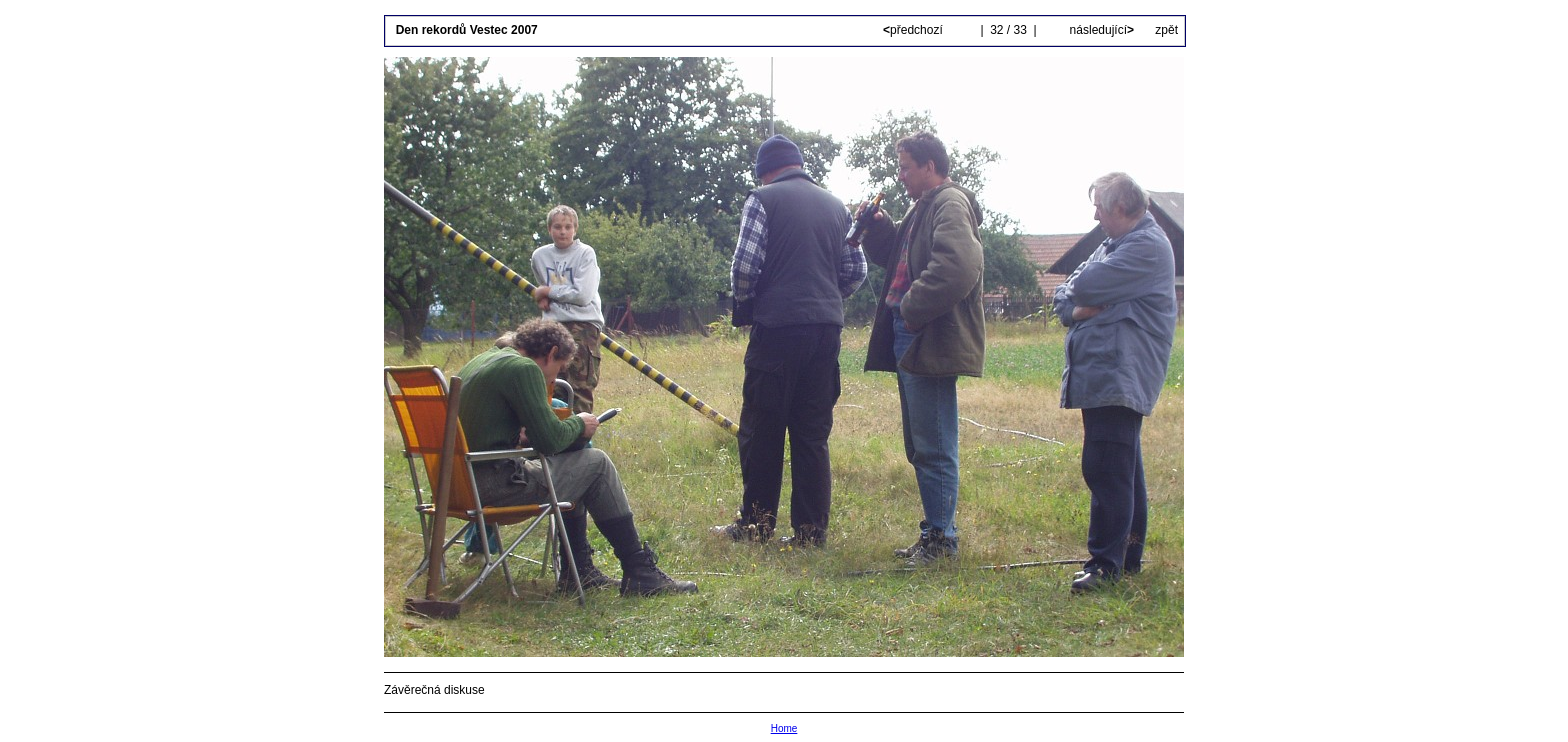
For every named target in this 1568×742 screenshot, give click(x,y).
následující (1100, 30)
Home (784, 728)
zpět (1166, 30)
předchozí (914, 30)
